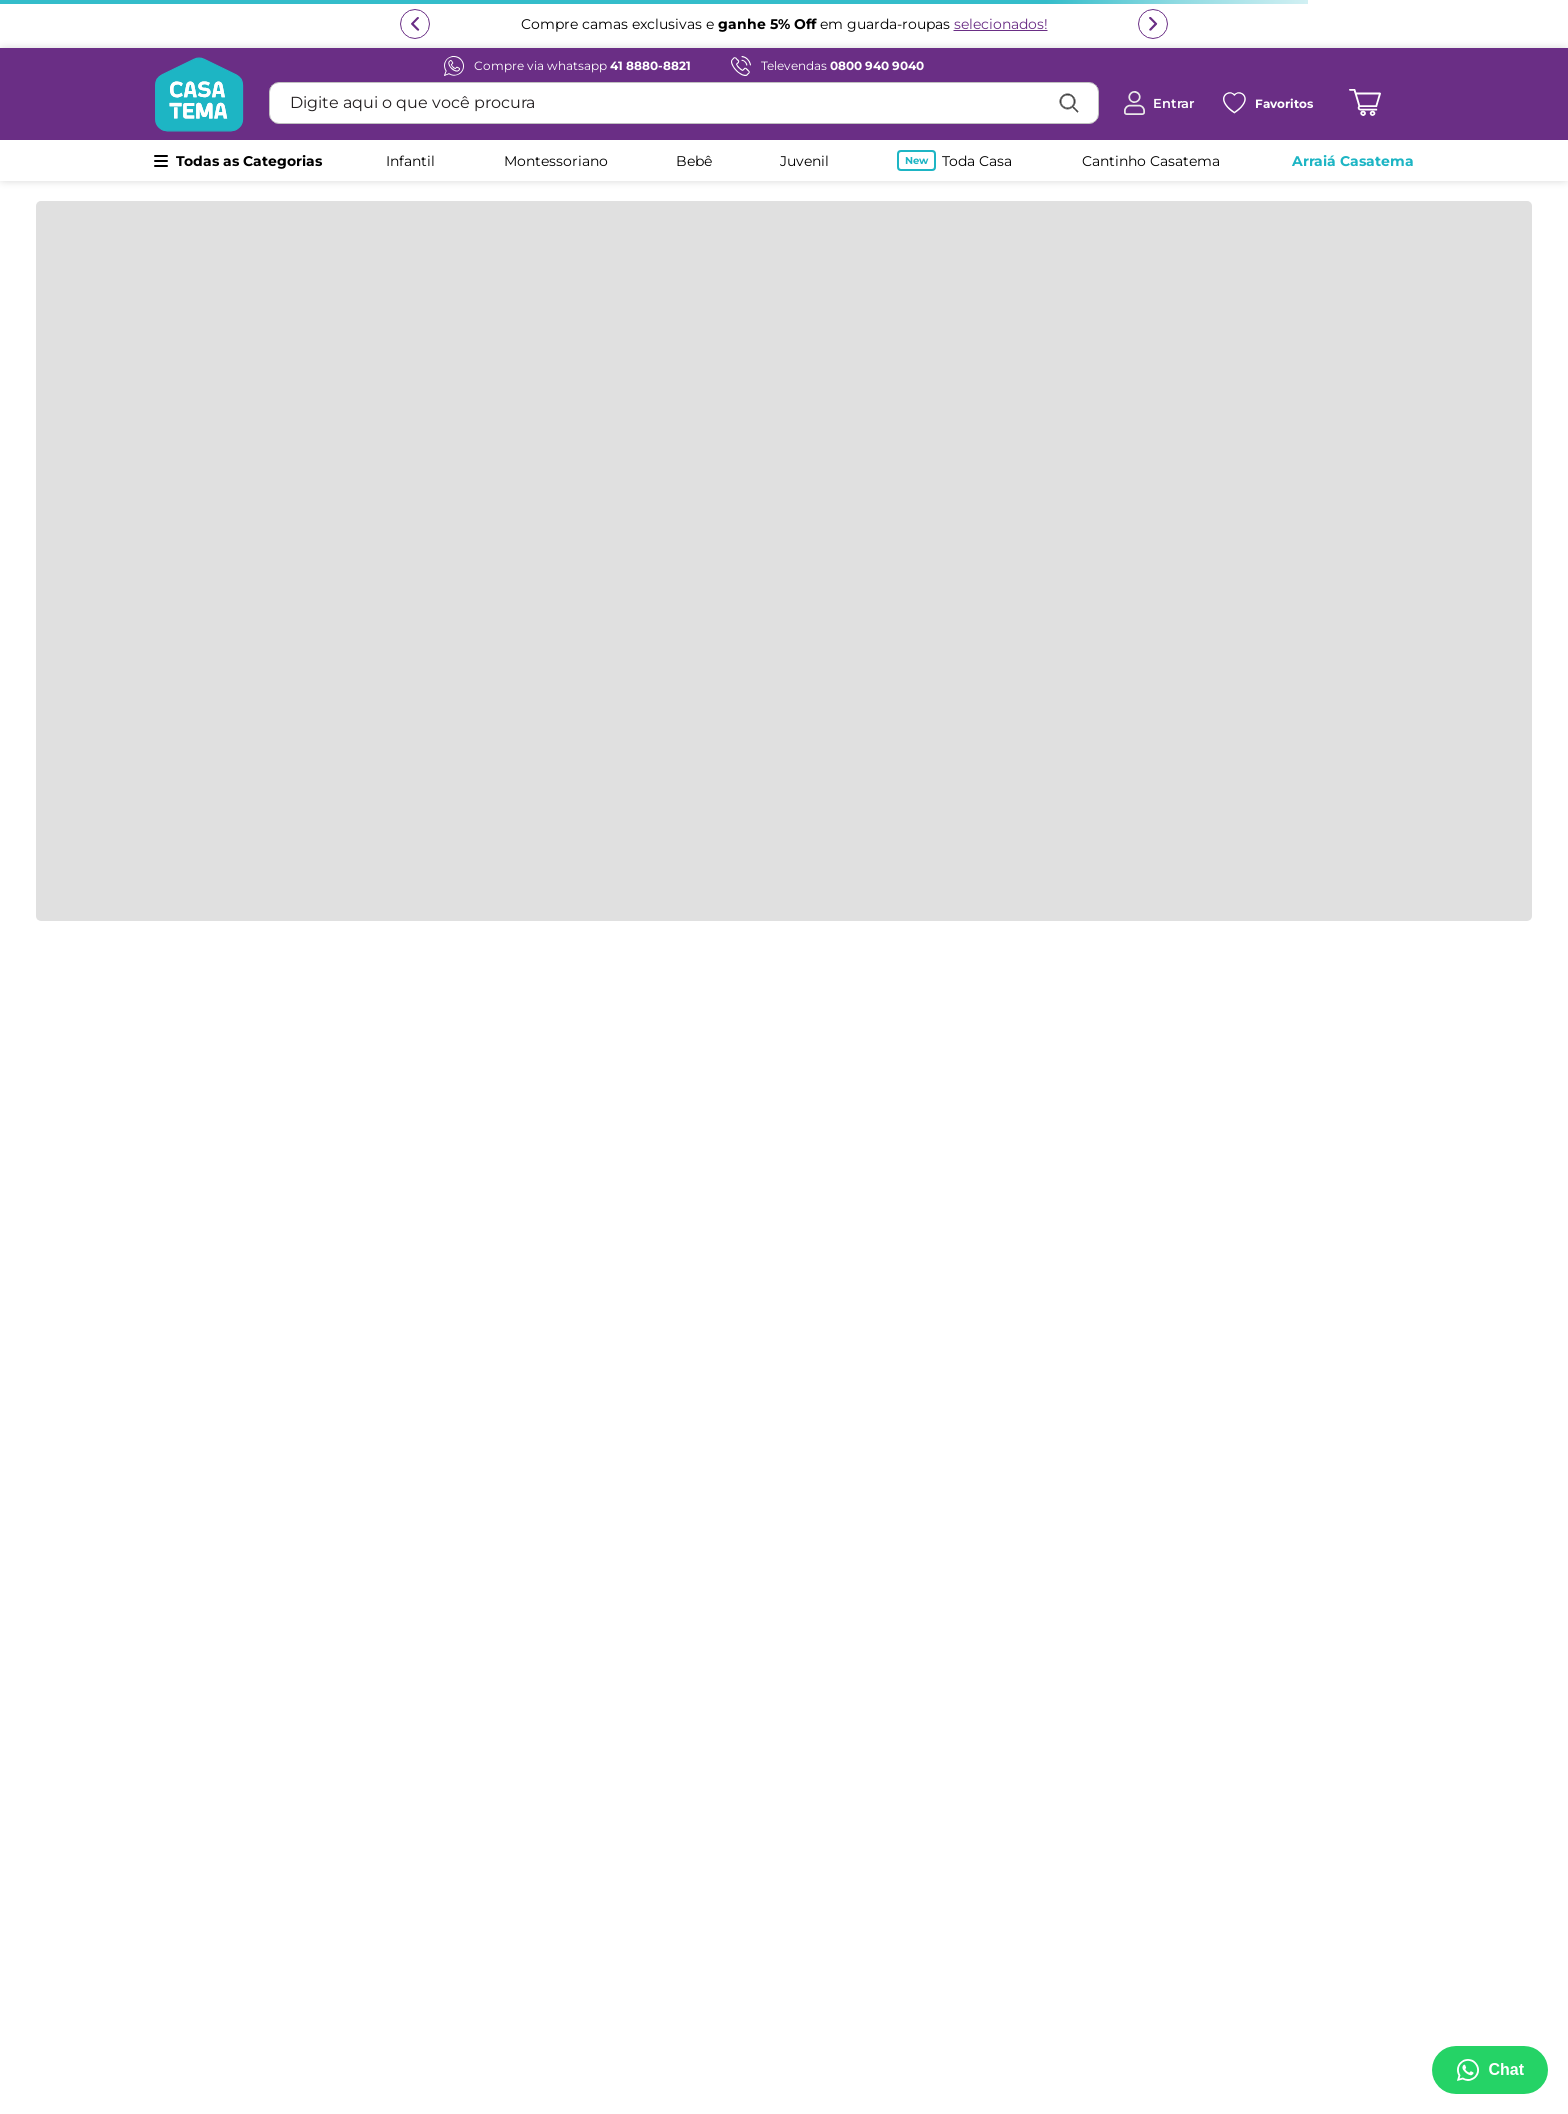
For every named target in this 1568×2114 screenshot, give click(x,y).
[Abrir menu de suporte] (1490, 2070)
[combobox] (684, 103)
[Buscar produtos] (1069, 103)
